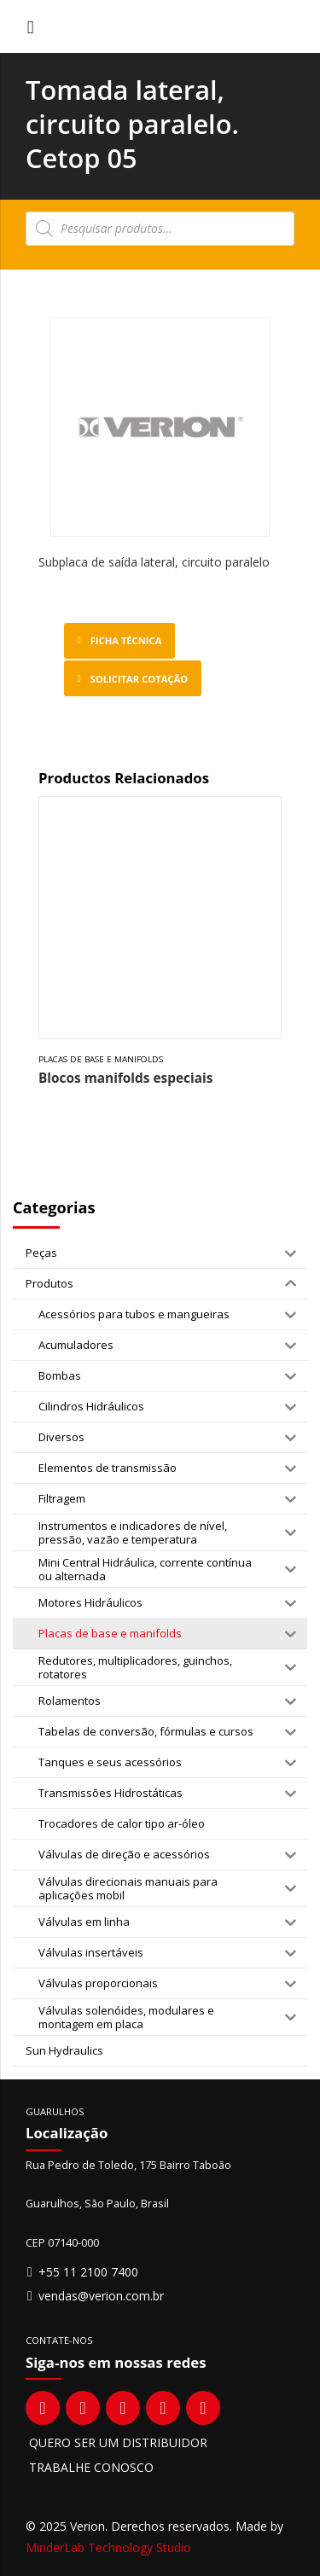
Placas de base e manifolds (100, 1059)
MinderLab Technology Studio (108, 2547)
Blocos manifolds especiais (125, 1078)
